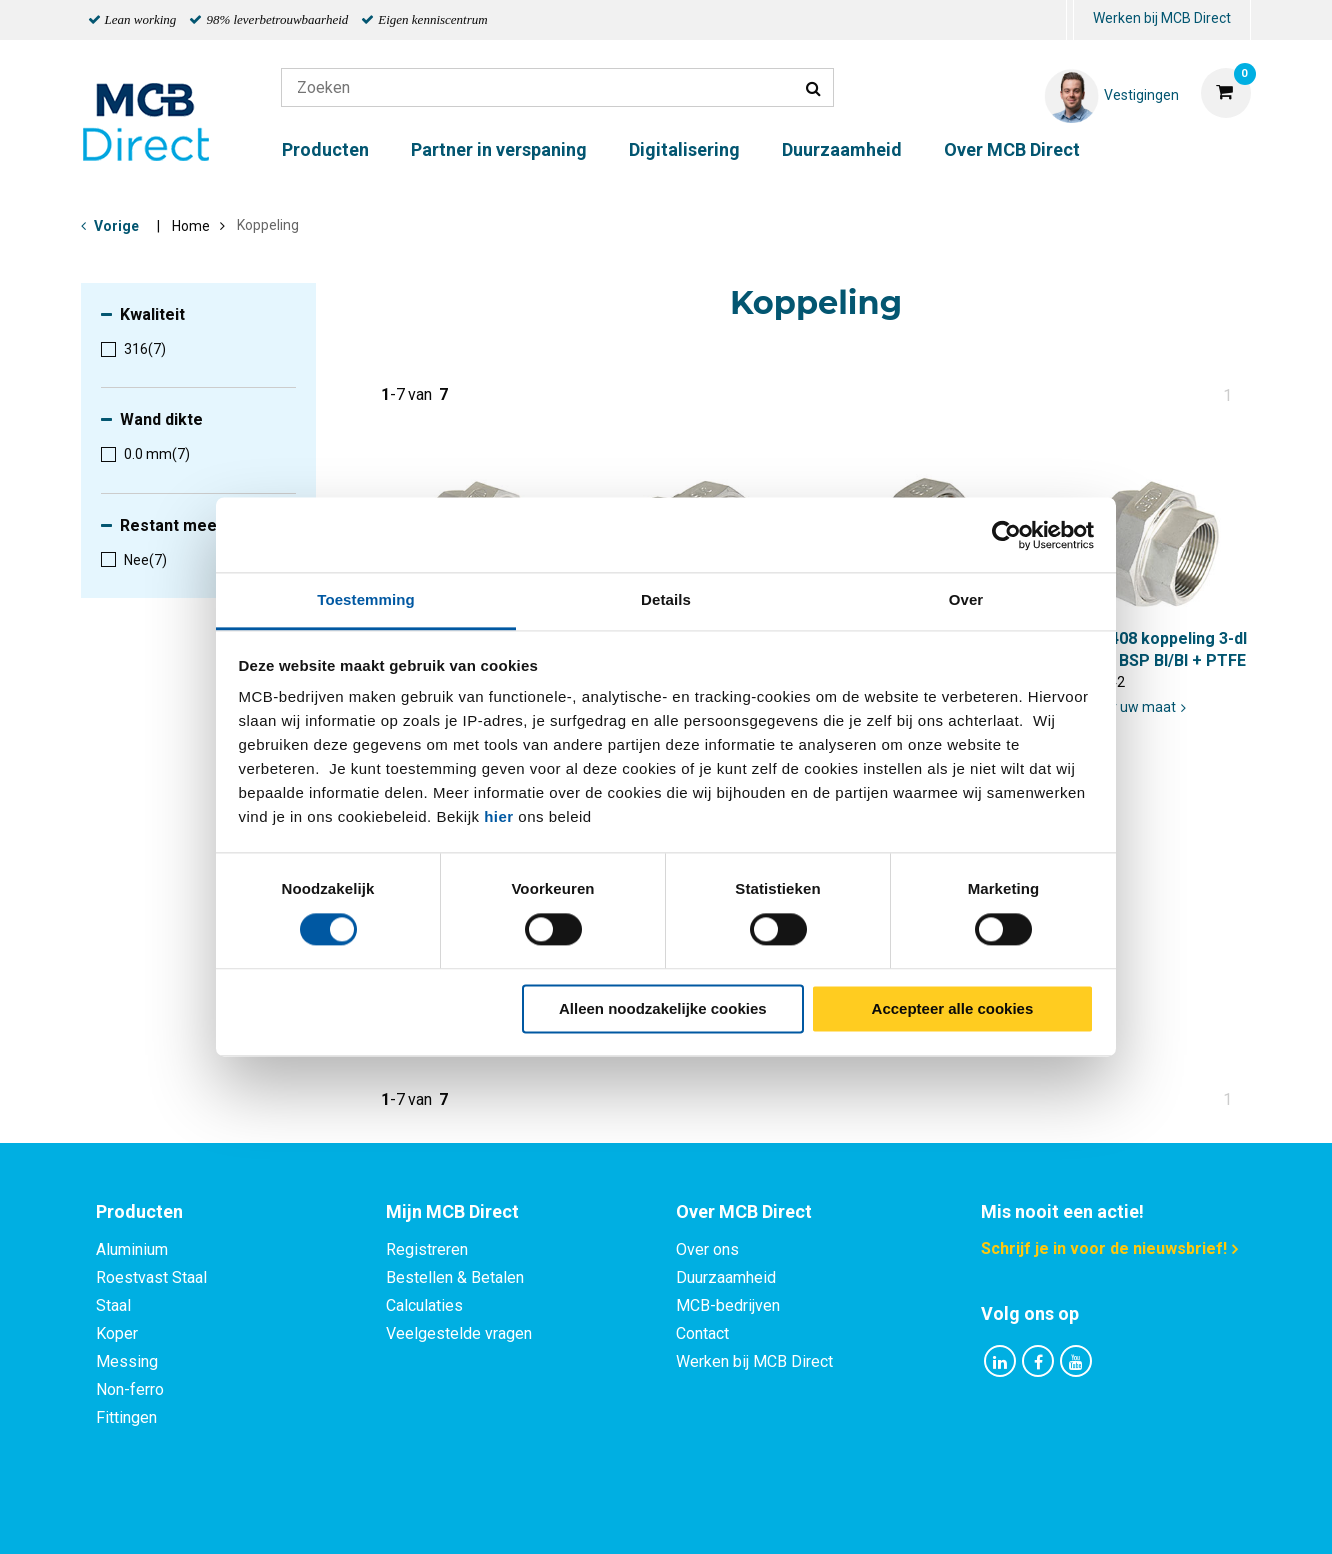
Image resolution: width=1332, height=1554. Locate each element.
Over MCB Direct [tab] (744, 1211)
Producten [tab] (139, 1211)
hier (499, 816)
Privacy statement (450, 1516)
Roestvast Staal (151, 1277)
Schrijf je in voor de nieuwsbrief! (1104, 1248)
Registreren (427, 1249)
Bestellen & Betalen (455, 1277)
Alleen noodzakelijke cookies (663, 1008)
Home (191, 226)
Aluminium (132, 1249)
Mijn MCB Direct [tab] (452, 1211)
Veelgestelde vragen (459, 1333)
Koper (117, 1333)
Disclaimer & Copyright (950, 1516)
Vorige (116, 226)
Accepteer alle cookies (953, 1008)
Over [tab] (966, 599)
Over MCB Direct (1012, 149)
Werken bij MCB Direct (1162, 18)
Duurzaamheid (842, 149)
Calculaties (424, 1305)
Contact (702, 1333)
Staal (113, 1305)
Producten (325, 149)
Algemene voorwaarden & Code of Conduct (692, 1516)
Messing (127, 1361)
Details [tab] (666, 599)
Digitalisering (684, 149)
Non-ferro (130, 1389)
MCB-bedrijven (728, 1305)
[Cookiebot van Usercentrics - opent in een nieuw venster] (1006, 535)
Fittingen (126, 1417)
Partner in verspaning (499, 149)
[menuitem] (1070, 20)
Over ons (707, 1249)
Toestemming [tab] (366, 599)
